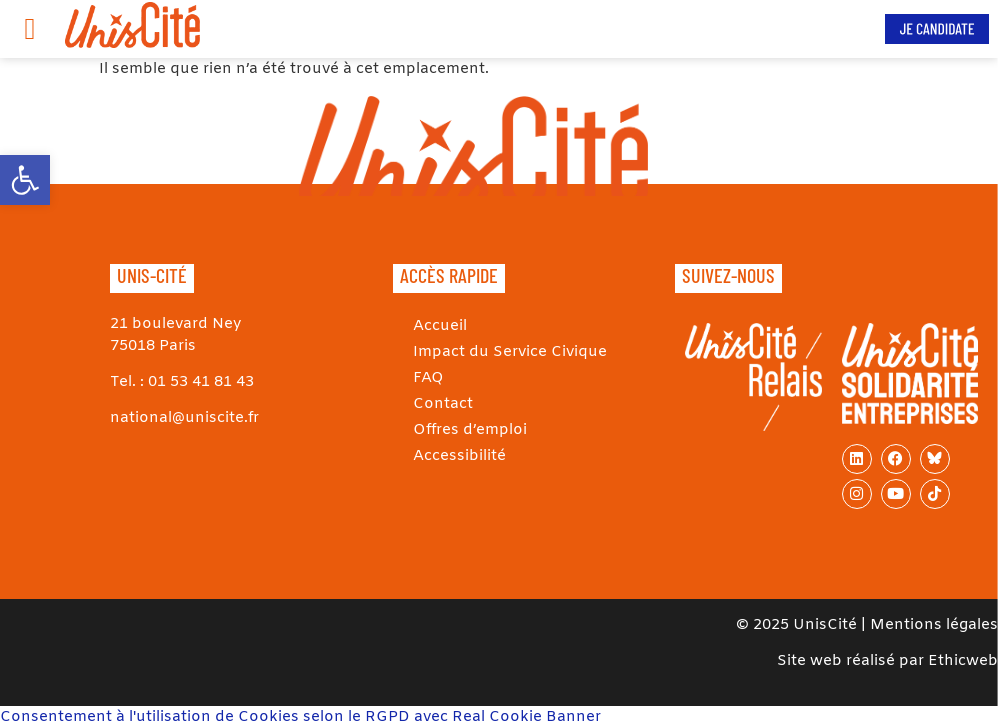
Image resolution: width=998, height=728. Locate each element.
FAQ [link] (428, 378)
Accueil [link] (440, 326)
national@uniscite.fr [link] (184, 418)
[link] (25, 180)
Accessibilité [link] (459, 456)
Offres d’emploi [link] (470, 430)
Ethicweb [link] (963, 661)
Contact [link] (443, 404)
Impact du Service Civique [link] (510, 352)
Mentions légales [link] (934, 625)
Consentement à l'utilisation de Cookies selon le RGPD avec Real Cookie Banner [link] (300, 717)
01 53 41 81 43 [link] (201, 382)
